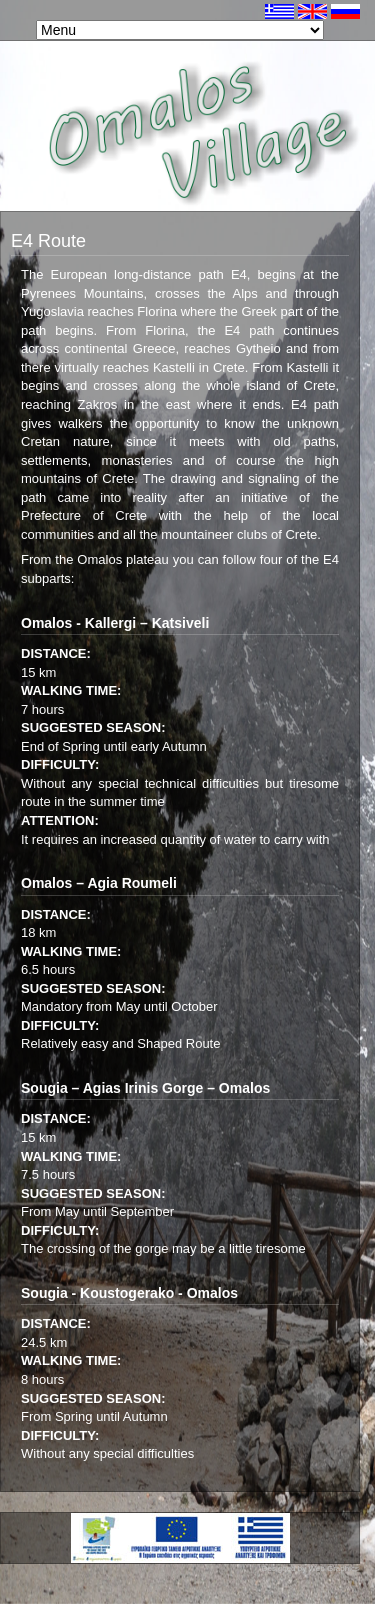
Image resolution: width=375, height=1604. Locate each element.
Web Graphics (333, 1568)
